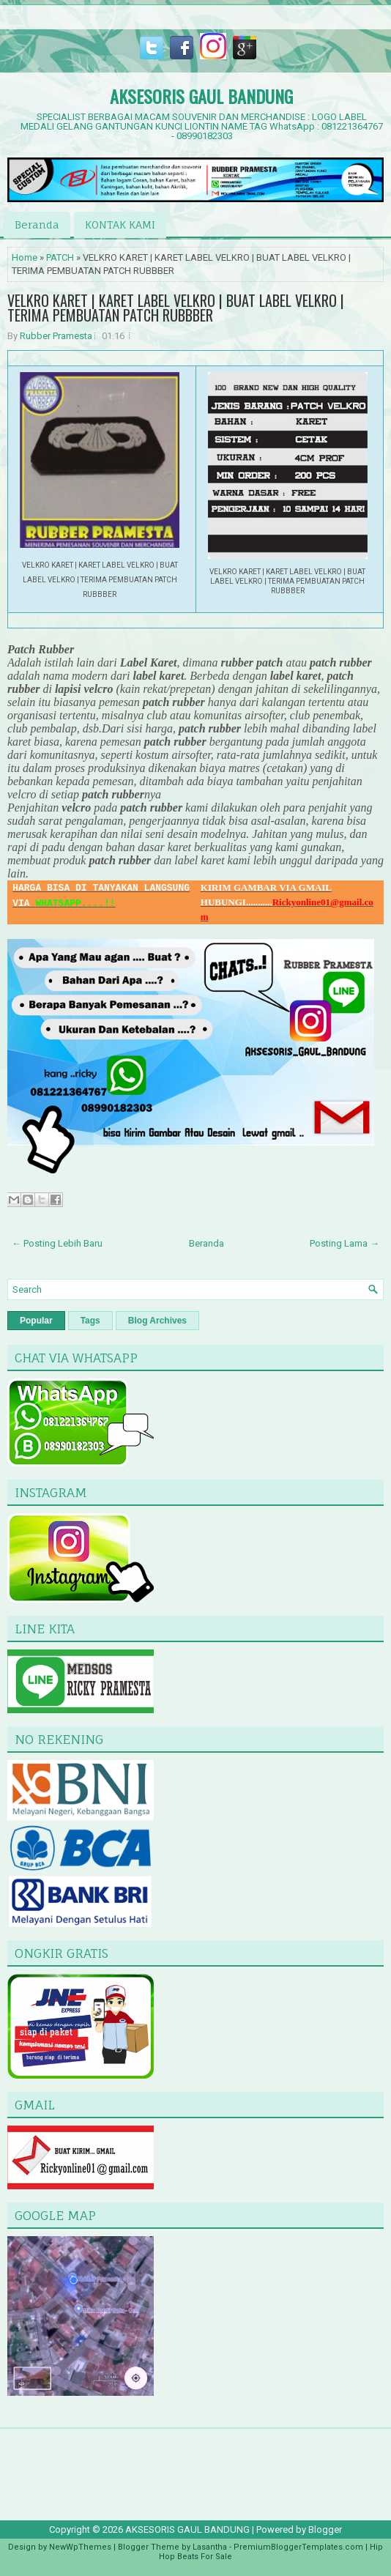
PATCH (60, 257)
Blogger (325, 2529)
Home (24, 257)
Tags (90, 1320)
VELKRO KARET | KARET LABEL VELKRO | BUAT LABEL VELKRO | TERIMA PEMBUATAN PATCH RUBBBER (175, 307)
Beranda (37, 224)
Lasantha (210, 2547)
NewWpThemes (80, 2547)
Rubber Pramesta (56, 335)
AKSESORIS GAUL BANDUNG (201, 96)
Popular (36, 1320)
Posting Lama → (344, 1243)
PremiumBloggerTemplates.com (298, 2547)
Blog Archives (157, 1320)
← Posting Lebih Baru (57, 1243)
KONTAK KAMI (120, 224)
